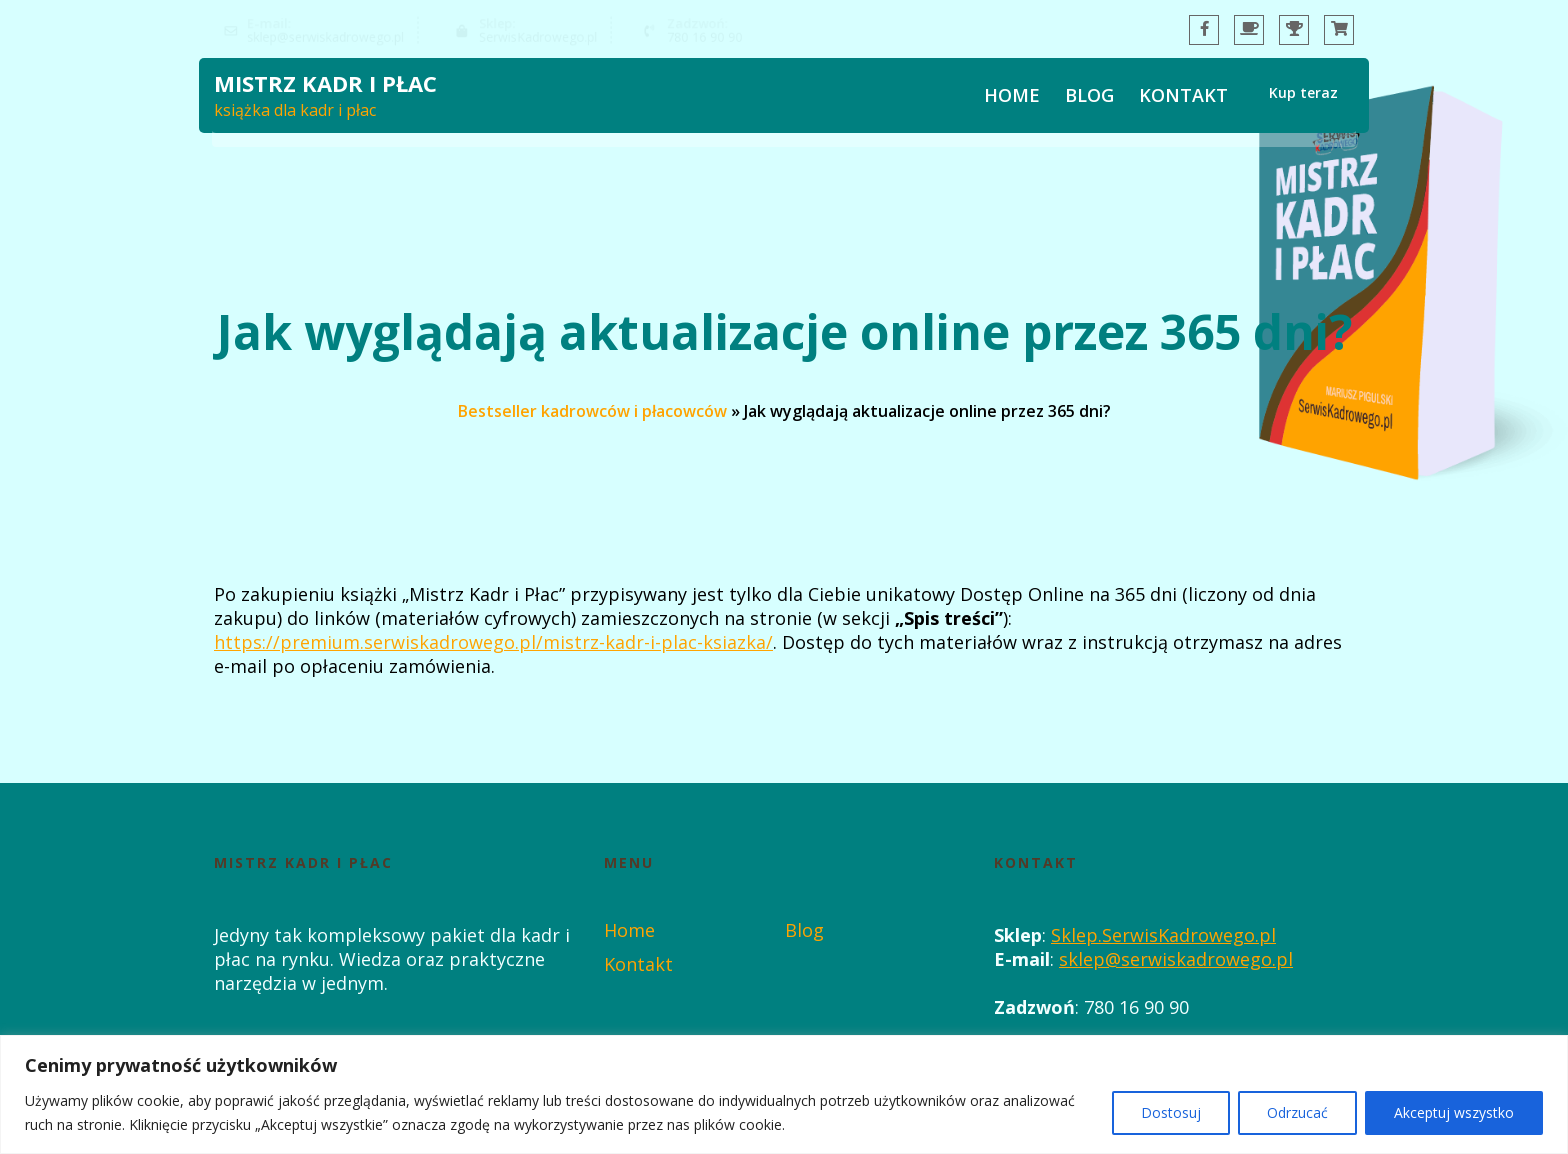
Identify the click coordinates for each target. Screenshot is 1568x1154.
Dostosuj (1171, 1112)
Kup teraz (1303, 96)
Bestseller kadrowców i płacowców (592, 410)
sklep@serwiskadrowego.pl (1176, 959)
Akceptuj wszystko (1454, 1112)
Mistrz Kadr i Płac (325, 86)
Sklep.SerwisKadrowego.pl (1164, 935)
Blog (1089, 98)
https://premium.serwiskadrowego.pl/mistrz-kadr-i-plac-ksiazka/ (493, 642)
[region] (784, 1094)
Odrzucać (1297, 1112)
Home (1012, 98)
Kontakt (1183, 98)
